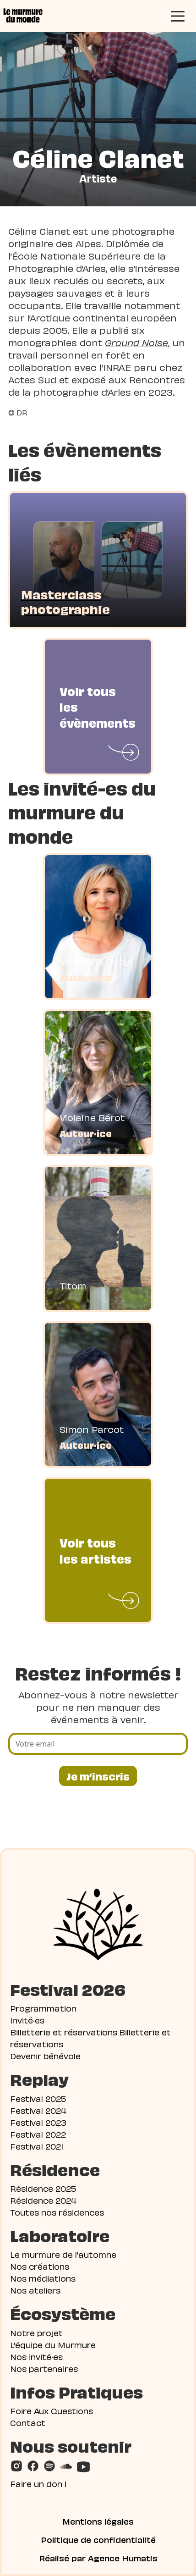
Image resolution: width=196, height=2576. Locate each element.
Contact (27, 2422)
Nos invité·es (36, 2356)
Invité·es (27, 2019)
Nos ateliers (35, 2289)
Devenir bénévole (45, 2055)
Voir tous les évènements (98, 706)
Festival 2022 (38, 2133)
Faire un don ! (38, 2483)
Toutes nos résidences (57, 2211)
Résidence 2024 (43, 2200)
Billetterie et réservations (63, 2031)
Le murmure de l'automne (63, 2254)
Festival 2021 (36, 2145)
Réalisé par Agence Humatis (98, 2557)
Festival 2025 (38, 2098)
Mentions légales (98, 2520)
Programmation (43, 2007)
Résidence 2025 (43, 2188)
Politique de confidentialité (98, 2539)
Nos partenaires (44, 2368)
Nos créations (39, 2266)
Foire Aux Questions (51, 2410)
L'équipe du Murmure (53, 2344)
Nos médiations (43, 2277)
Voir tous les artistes (95, 1550)
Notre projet (36, 2332)
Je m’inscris (98, 1776)
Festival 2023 (38, 2122)
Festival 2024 (38, 2110)
